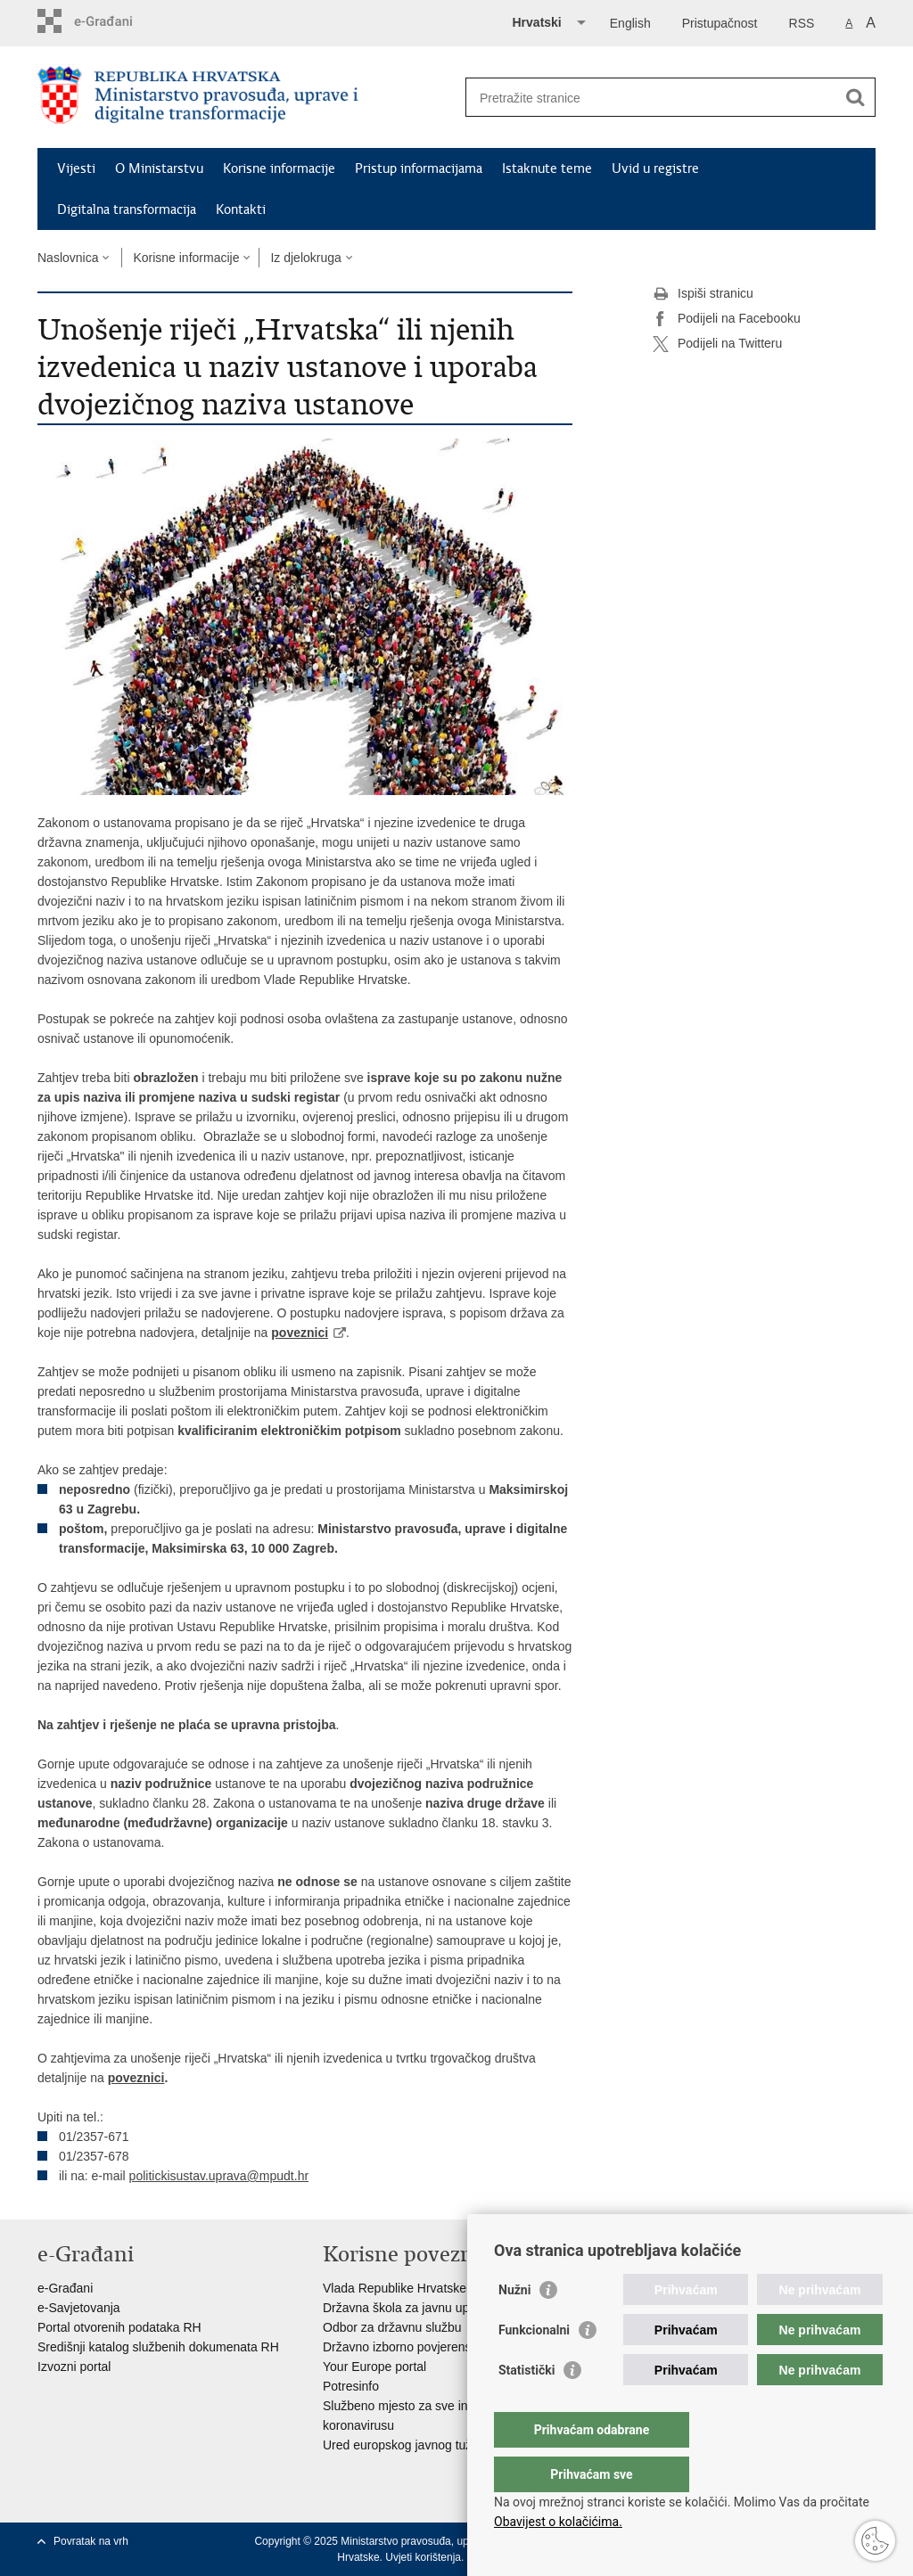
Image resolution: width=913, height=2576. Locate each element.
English (630, 23)
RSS (802, 23)
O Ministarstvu (159, 168)
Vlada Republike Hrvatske (394, 2288)
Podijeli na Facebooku (727, 319)
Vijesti (76, 168)
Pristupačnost (720, 23)
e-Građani (65, 2288)
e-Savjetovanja (78, 2308)
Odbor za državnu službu (392, 2327)
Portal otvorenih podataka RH (119, 2327)
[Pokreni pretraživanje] (855, 97)
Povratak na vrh (90, 2541)
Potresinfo (351, 2386)
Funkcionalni (534, 2366)
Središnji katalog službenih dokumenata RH (158, 2347)
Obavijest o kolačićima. (558, 2521)
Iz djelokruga (305, 257)
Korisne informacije (279, 168)
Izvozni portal (74, 2366)
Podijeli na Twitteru (717, 344)
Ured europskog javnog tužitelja (410, 2445)
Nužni (514, 2325)
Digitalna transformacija (126, 209)
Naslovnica (67, 257)
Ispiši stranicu (703, 294)
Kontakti (241, 209)
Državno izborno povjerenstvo (405, 2347)
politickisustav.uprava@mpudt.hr (218, 2176)
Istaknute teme (547, 168)
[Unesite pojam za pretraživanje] (651, 97)
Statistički (526, 2406)
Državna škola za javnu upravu (408, 2308)
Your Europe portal (374, 2366)
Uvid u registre (655, 168)
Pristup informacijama (418, 168)
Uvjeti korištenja (423, 2557)
